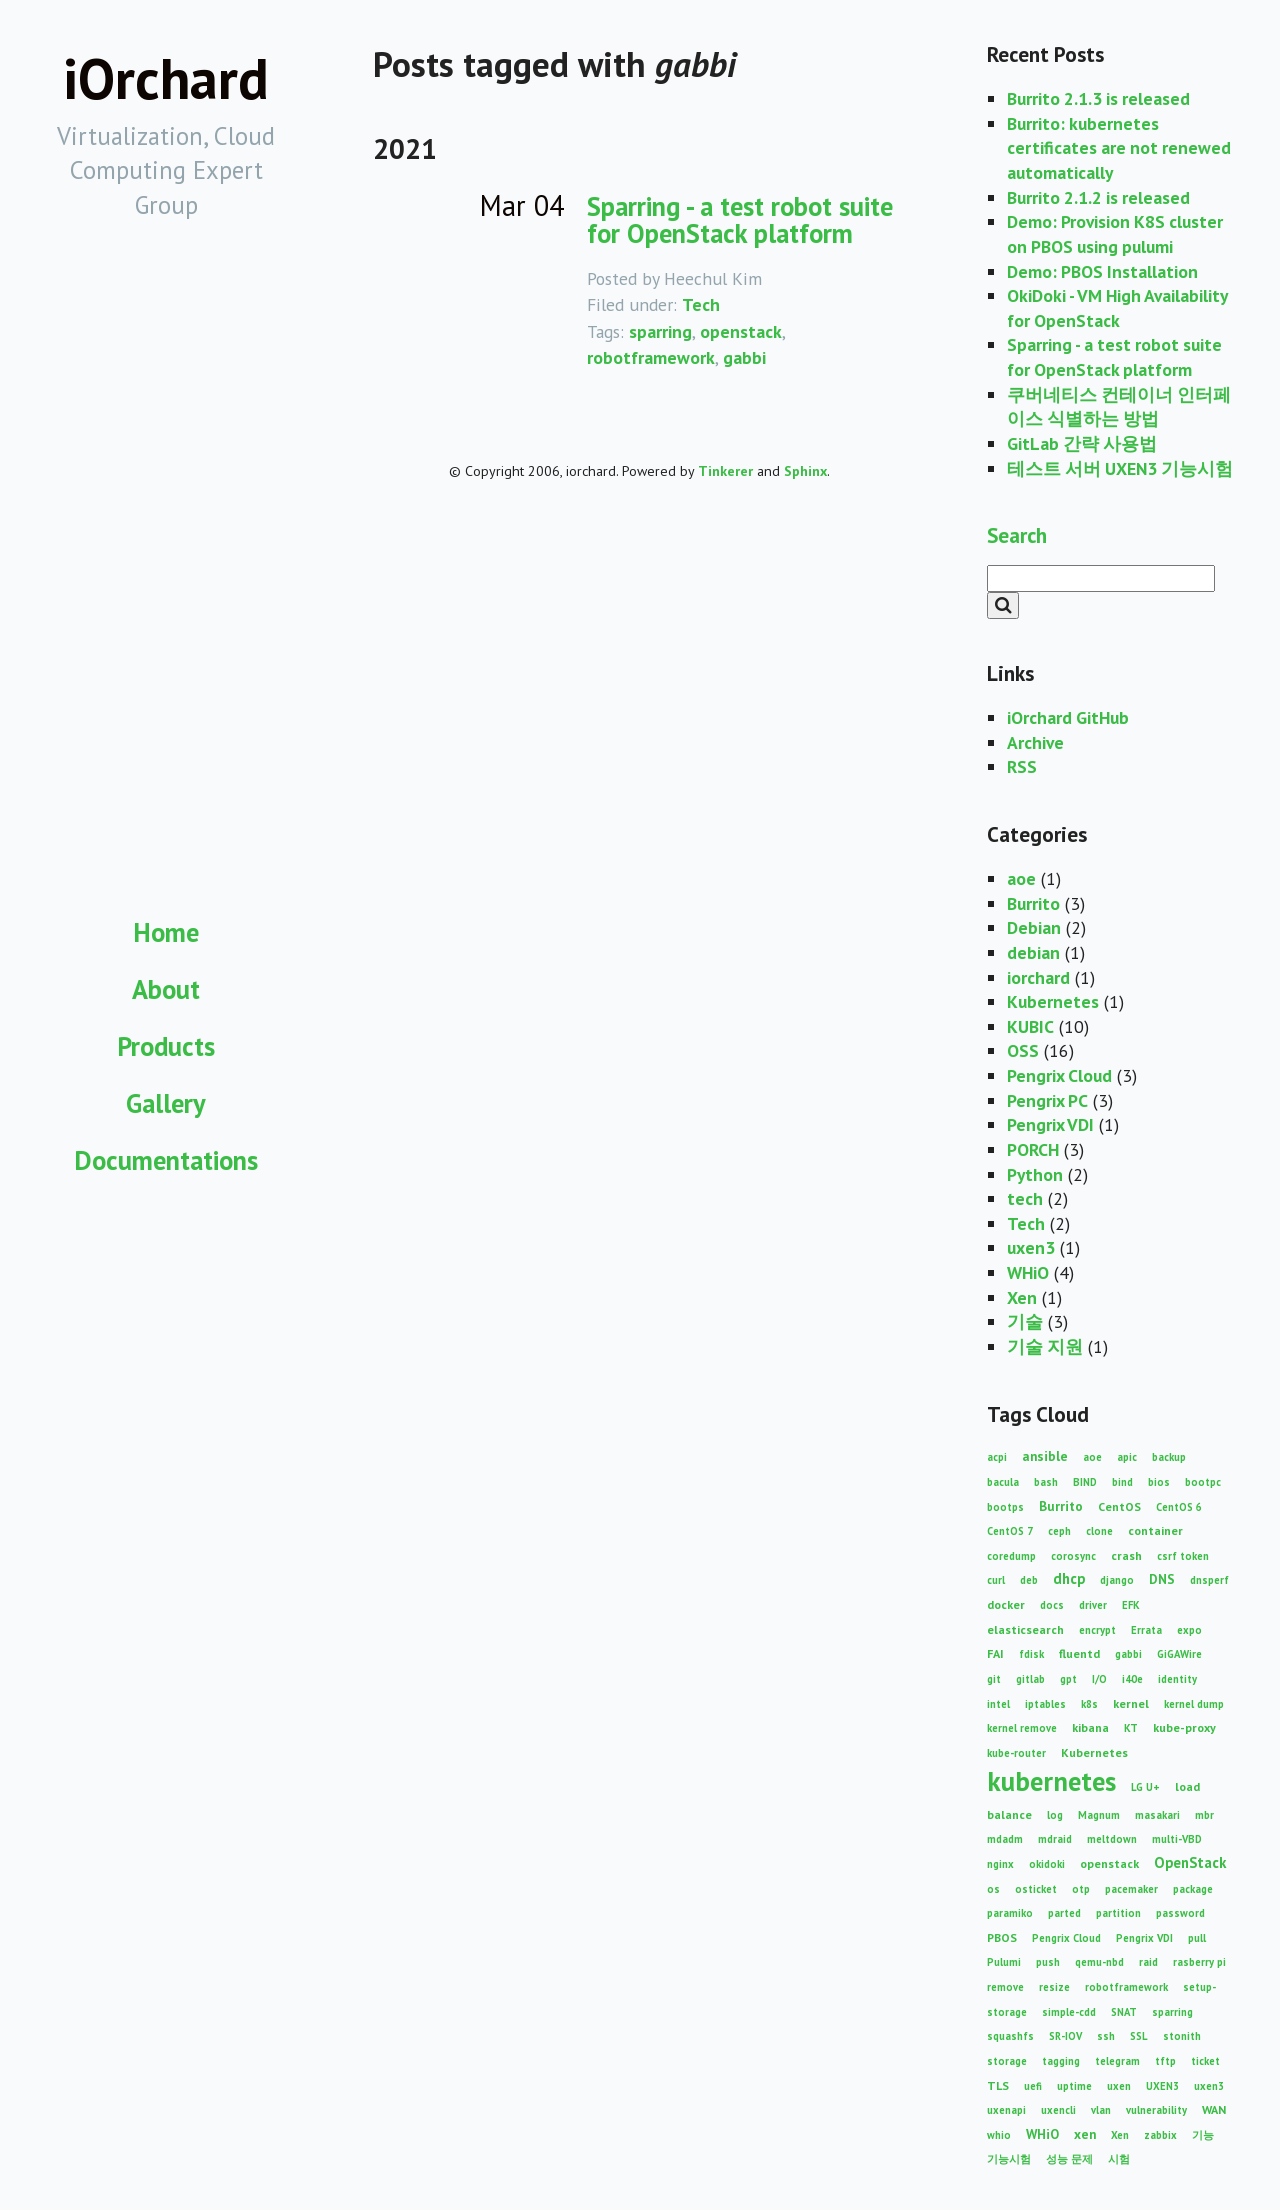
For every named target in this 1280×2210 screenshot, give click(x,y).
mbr (1204, 1815)
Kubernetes (1053, 1001)
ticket (1205, 2061)
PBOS (1002, 1937)
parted (1064, 1913)
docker (1006, 1604)
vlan (1101, 2110)
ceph (1059, 1531)
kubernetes (1051, 1781)
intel (998, 1704)
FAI (995, 1653)
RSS (1022, 766)
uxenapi (1006, 2110)
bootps (1005, 1507)
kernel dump (1194, 1704)
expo (1189, 1630)
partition (1118, 1913)
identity (1177, 1679)
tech (1025, 1198)
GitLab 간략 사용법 (1082, 443)
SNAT (1124, 2012)
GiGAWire (1179, 1654)
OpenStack (1190, 1862)
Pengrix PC (1047, 1100)
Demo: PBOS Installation (1102, 271)
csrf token (1183, 1556)
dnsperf (1209, 1580)
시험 (1119, 2159)
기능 (1203, 2135)
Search (1017, 535)
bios (1159, 1482)
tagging (1061, 2061)
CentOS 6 (1179, 1507)
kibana (1090, 1727)
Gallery (166, 1103)
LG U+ (1145, 1787)
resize (1054, 1987)
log (1055, 1815)
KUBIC (1030, 1026)
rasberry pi (1199, 1962)
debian (1033, 952)
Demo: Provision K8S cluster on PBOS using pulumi (1115, 234)
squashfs (1010, 2036)
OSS (1023, 1050)
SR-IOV (1065, 2036)
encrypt (1097, 1630)
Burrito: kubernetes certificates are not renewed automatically (1119, 148)
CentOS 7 (1010, 1531)
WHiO (1028, 1272)
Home (166, 932)
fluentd (1079, 1653)
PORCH (1033, 1149)
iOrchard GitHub (1068, 717)
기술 (1025, 1321)
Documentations (166, 1160)
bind (1122, 1482)
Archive (1035, 742)
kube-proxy (1184, 1727)
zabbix (1160, 2135)
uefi (1033, 2086)
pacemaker (1131, 1889)
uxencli (1058, 2110)
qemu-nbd (1099, 1962)
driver (1093, 1605)
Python (1035, 1174)
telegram (1117, 2061)
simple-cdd (1069, 2012)
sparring (660, 331)
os (993, 1889)
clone (1099, 1531)
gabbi (744, 357)
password (1180, 1913)
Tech (701, 304)
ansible (1045, 1456)
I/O (1099, 1679)
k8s (1089, 1704)
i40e (1132, 1679)
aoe (1021, 878)
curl (996, 1580)
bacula (1003, 1482)
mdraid (1055, 1839)
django (1117, 1580)
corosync (1073, 1556)
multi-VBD (1177, 1839)
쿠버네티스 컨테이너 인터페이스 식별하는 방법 (1119, 407)
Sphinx (805, 471)
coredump (1011, 1556)
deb (1029, 1580)
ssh (1106, 2036)
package (1193, 1889)
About (166, 989)
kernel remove (1022, 1728)
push (1048, 1962)
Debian (1034, 927)
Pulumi (1004, 1962)
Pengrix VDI (1050, 1124)
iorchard (1038, 977)
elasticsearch (1025, 1629)
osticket (1036, 1889)
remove (1005, 1987)
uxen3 (1031, 1247)
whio (999, 2135)
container (1155, 1530)
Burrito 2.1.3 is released (1098, 98)
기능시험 (1009, 2159)
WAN (1214, 2109)
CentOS (1119, 1506)
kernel (1131, 1703)
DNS (1162, 1579)
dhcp (1069, 1578)
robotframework (651, 357)
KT (1131, 1728)
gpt (1068, 1679)
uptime (1074, 2086)
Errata (1146, 1630)
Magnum (1099, 1815)
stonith (1182, 2036)
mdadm (1005, 1839)
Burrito (1033, 903)
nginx (1000, 1864)
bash (1046, 1482)
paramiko (1010, 1913)
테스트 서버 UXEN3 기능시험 (1120, 468)
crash (1126, 1555)
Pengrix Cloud (1059, 1075)
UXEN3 (1162, 2086)
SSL (1139, 2036)
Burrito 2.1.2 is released (1098, 197)
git (994, 1679)
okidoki (1047, 1864)
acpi (997, 1457)
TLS (998, 2085)
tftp (1165, 2061)
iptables (1045, 1704)
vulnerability (1156, 2110)
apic (1127, 1457)
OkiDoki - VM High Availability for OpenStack (1117, 308)
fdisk (1031, 1654)
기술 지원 (1045, 1346)
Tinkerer (725, 471)
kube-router (1016, 1753)
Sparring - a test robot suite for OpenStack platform (740, 219)
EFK (1131, 1605)
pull (1197, 1938)
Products (166, 1046)
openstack (741, 331)
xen (1085, 2134)
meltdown (1112, 1839)
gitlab (1030, 1679)
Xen (1022, 1297)
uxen (1119, 2086)
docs (1052, 1605)
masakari (1157, 1815)
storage (1007, 2061)
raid (1148, 1962)
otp (1081, 1889)
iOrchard (166, 78)
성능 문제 (1069, 2159)
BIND (1085, 1482)
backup (1169, 1457)
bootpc (1203, 1482)
